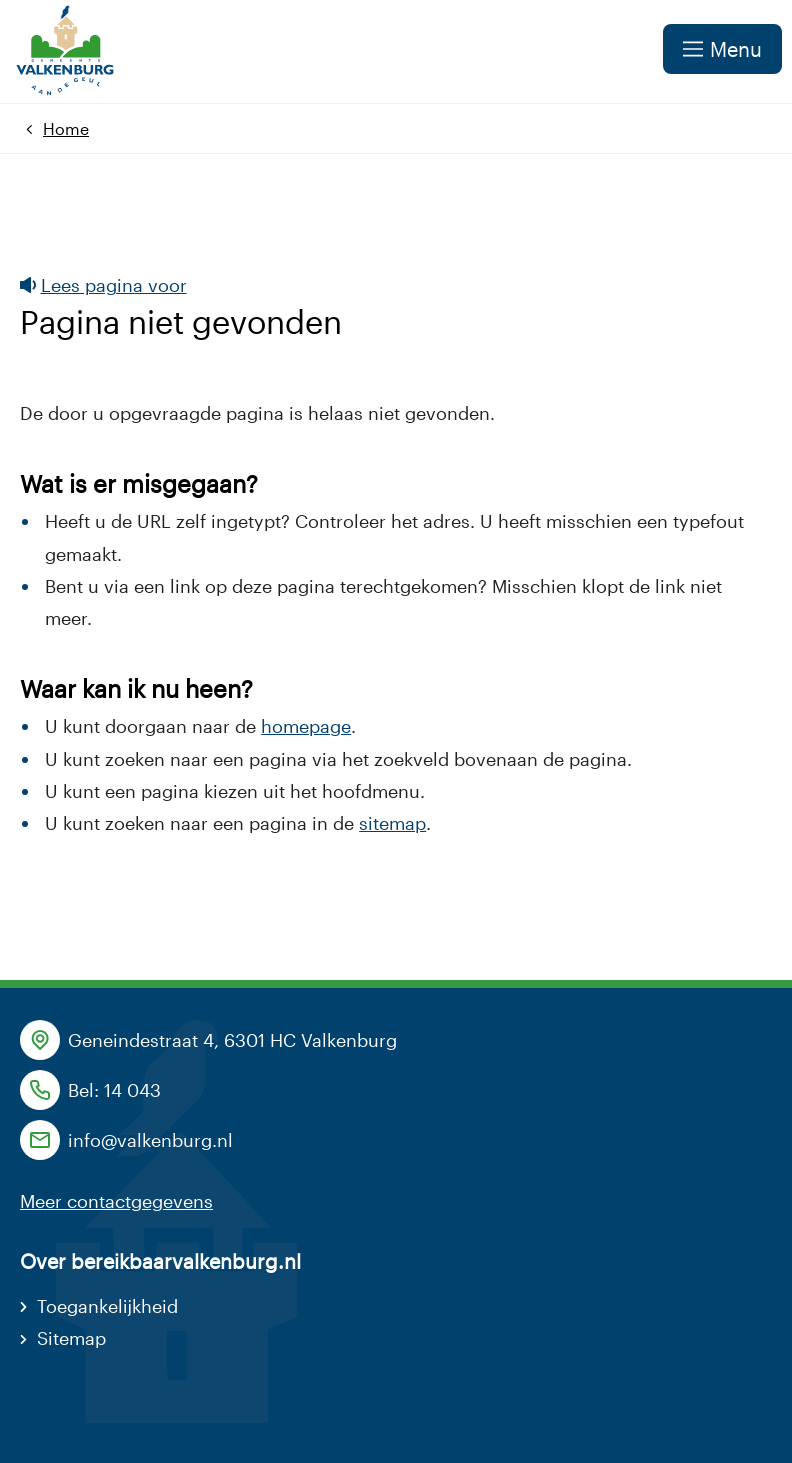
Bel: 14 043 (114, 1090)
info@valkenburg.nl (150, 1140)
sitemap (392, 823)
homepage (306, 726)
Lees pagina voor (103, 285)
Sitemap (71, 1338)
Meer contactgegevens (116, 1201)
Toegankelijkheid (107, 1306)
